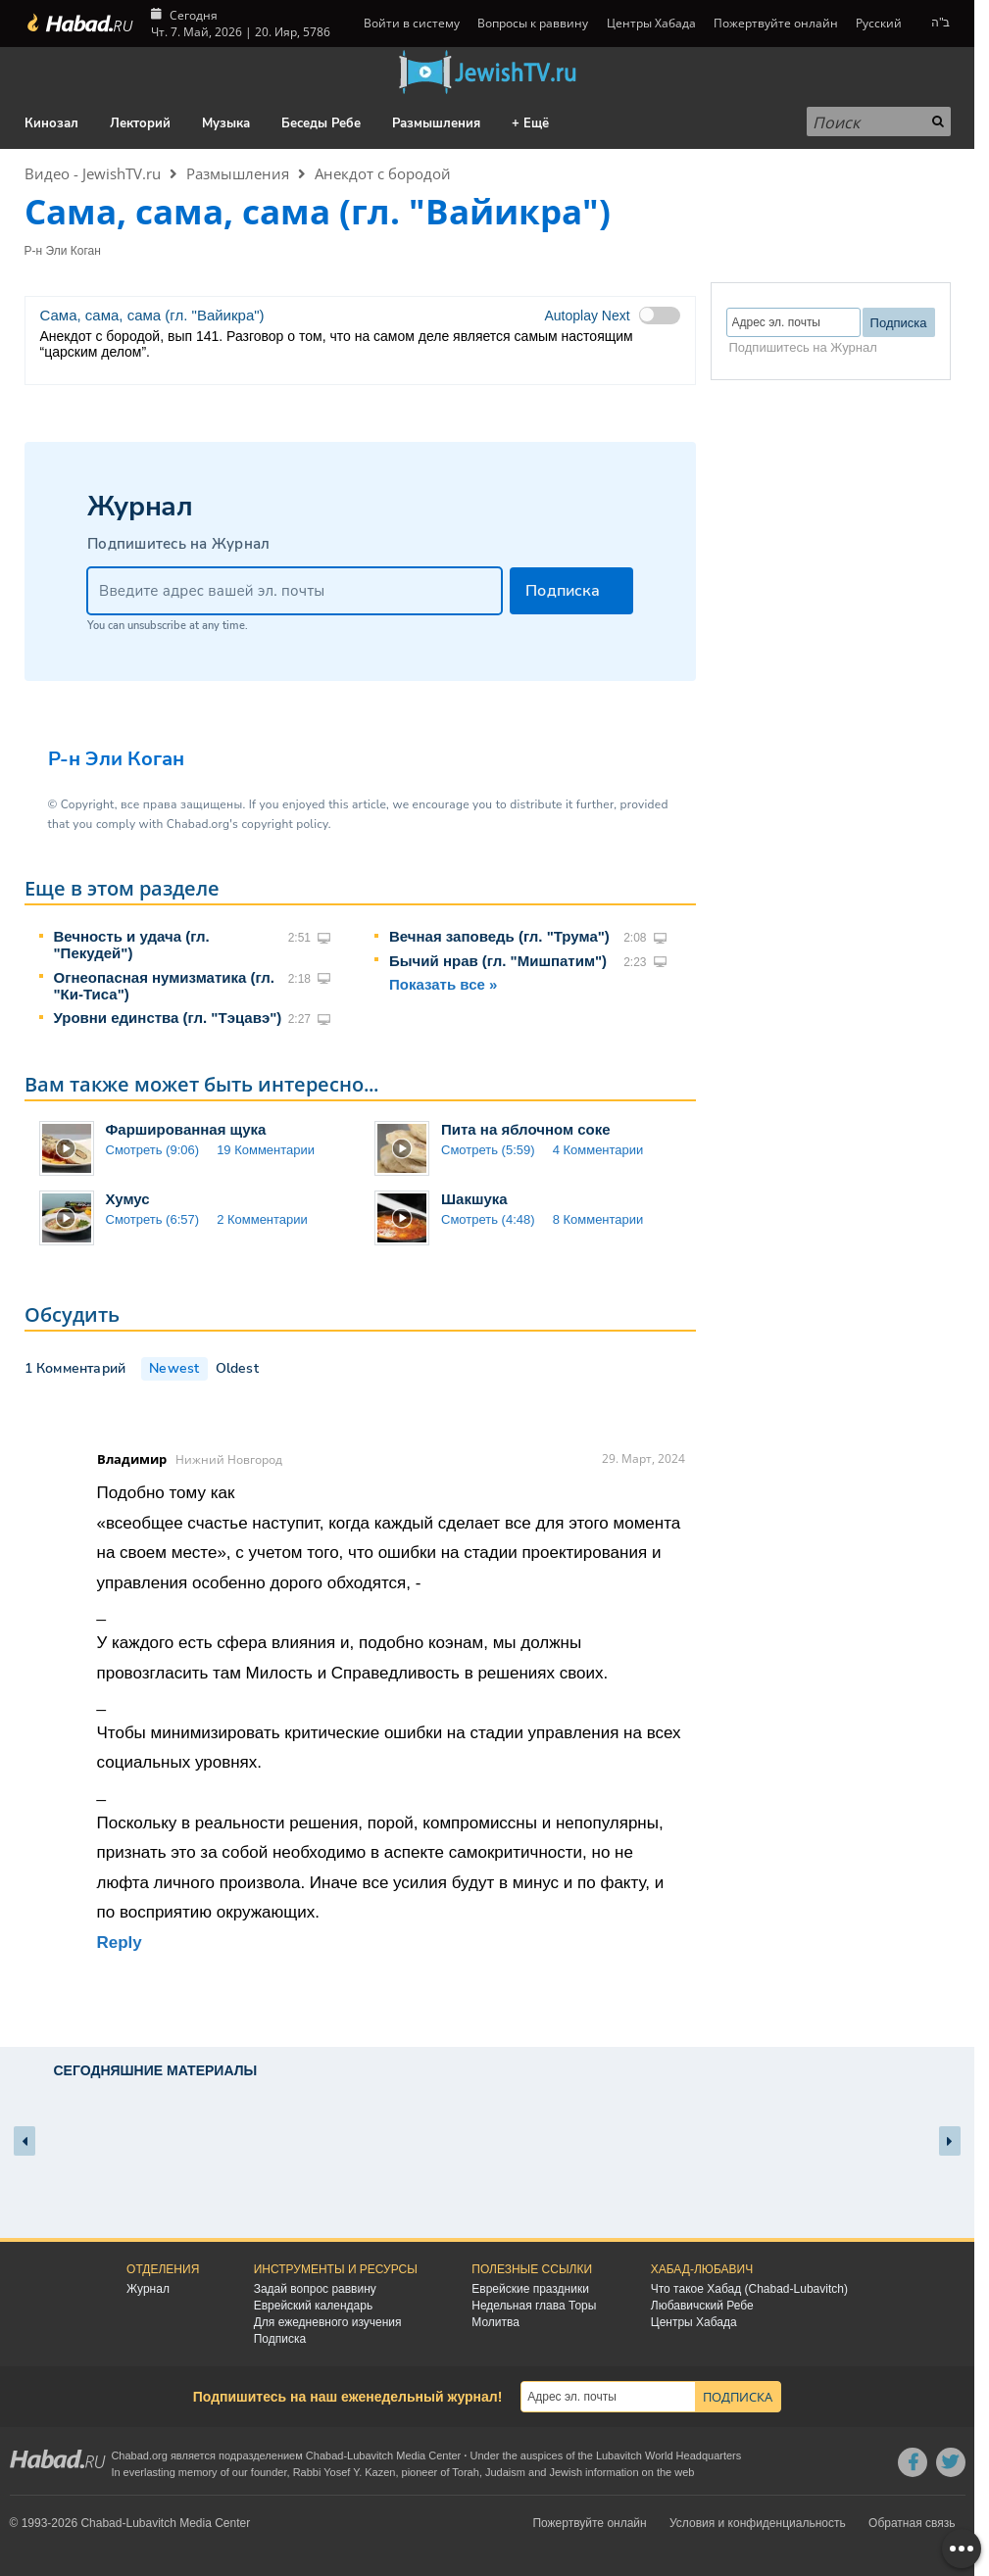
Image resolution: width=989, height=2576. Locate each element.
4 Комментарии (598, 1149)
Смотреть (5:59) (488, 1149)
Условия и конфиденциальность (757, 2523)
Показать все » (443, 984)
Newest (174, 1368)
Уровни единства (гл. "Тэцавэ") (168, 1017)
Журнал (148, 2289)
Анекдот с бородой (383, 173)
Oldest (237, 1368)
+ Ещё (530, 123)
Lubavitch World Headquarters (668, 2455)
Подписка (280, 2339)
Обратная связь (911, 2523)
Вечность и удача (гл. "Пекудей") (132, 944)
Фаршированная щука (186, 1129)
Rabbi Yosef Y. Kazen (344, 2472)
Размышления (436, 123)
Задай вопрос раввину (315, 2289)
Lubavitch (370, 2455)
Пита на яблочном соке (526, 1129)
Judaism (505, 2472)
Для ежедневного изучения (328, 2322)
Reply (119, 1942)
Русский (879, 23)
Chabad (325, 2455)
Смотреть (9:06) (153, 1149)
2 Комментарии (262, 1219)
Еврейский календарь (313, 2305)
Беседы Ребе (321, 123)
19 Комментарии (266, 1149)
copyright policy (284, 824)
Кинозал (51, 123)
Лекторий (140, 123)
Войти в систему (410, 23)
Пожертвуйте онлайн (776, 23)
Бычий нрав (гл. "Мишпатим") (498, 960)
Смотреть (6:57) (153, 1219)
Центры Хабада (651, 23)
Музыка (226, 123)
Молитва (495, 2322)
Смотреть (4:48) (488, 1219)
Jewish (565, 2472)
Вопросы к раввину (532, 23)
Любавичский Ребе (702, 2305)
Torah (465, 2472)
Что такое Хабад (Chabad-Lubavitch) (749, 2289)
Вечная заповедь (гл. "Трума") (499, 936)
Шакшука (474, 1199)
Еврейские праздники (530, 2289)
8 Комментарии (598, 1219)
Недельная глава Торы (533, 2305)
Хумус (128, 1199)
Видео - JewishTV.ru (93, 173)
